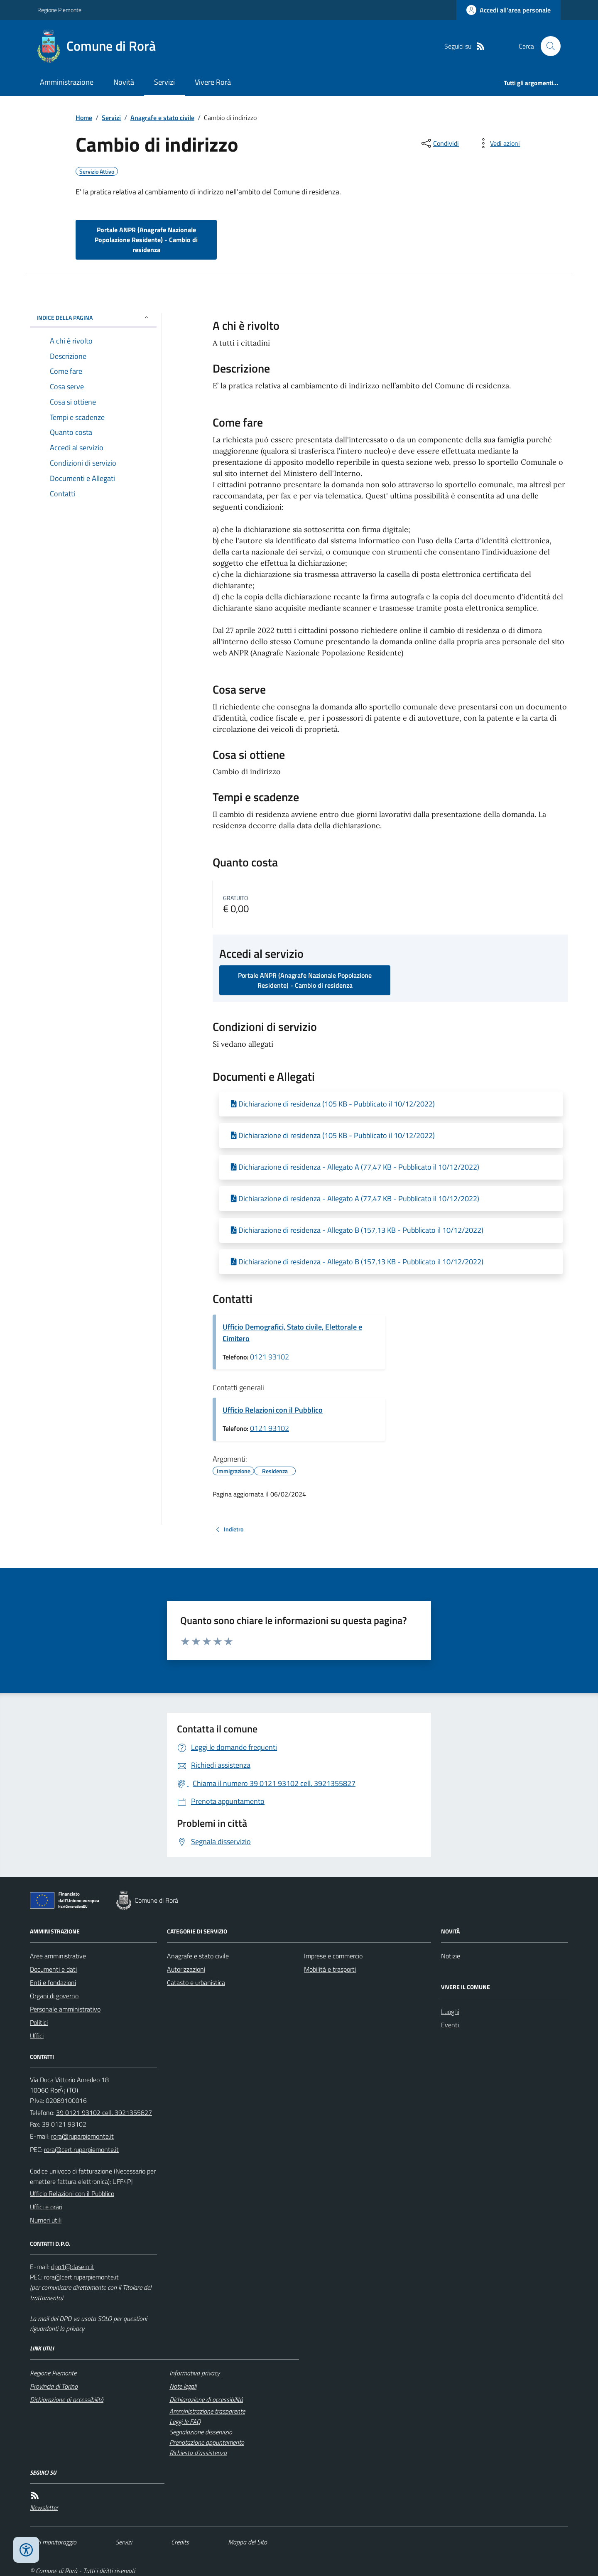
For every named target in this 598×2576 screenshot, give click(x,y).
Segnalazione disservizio (200, 2432)
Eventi (450, 2025)
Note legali (182, 2386)
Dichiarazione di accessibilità (66, 2399)
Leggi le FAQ (185, 2421)
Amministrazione (66, 82)
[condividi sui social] (439, 143)
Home (84, 118)
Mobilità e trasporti (330, 1969)
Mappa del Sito (247, 2542)
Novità (123, 82)
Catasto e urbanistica (196, 1982)
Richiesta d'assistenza (198, 2453)
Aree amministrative (58, 1956)
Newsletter (44, 2507)
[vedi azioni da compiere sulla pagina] (498, 143)
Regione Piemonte (59, 9)
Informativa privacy (194, 2373)
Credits (180, 2542)
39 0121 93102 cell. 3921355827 (104, 2112)
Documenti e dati (53, 1969)
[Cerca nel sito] (547, 46)
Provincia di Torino (54, 2386)
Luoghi (450, 2012)
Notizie (450, 1956)
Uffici (37, 2036)
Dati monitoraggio (53, 2542)
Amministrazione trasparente (207, 2411)
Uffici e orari (46, 2207)
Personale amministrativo (65, 2009)
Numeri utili (45, 2220)
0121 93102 (269, 1356)
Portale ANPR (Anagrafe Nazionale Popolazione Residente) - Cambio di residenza (146, 240)
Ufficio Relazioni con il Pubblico (273, 1410)
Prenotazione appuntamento (206, 2442)
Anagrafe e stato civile (162, 118)
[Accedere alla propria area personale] (508, 10)
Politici (39, 2022)
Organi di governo (54, 1996)
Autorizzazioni (186, 1969)
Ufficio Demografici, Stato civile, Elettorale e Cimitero (292, 1332)
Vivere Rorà (213, 82)
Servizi (164, 82)
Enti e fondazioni (53, 1982)
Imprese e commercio (333, 1956)
